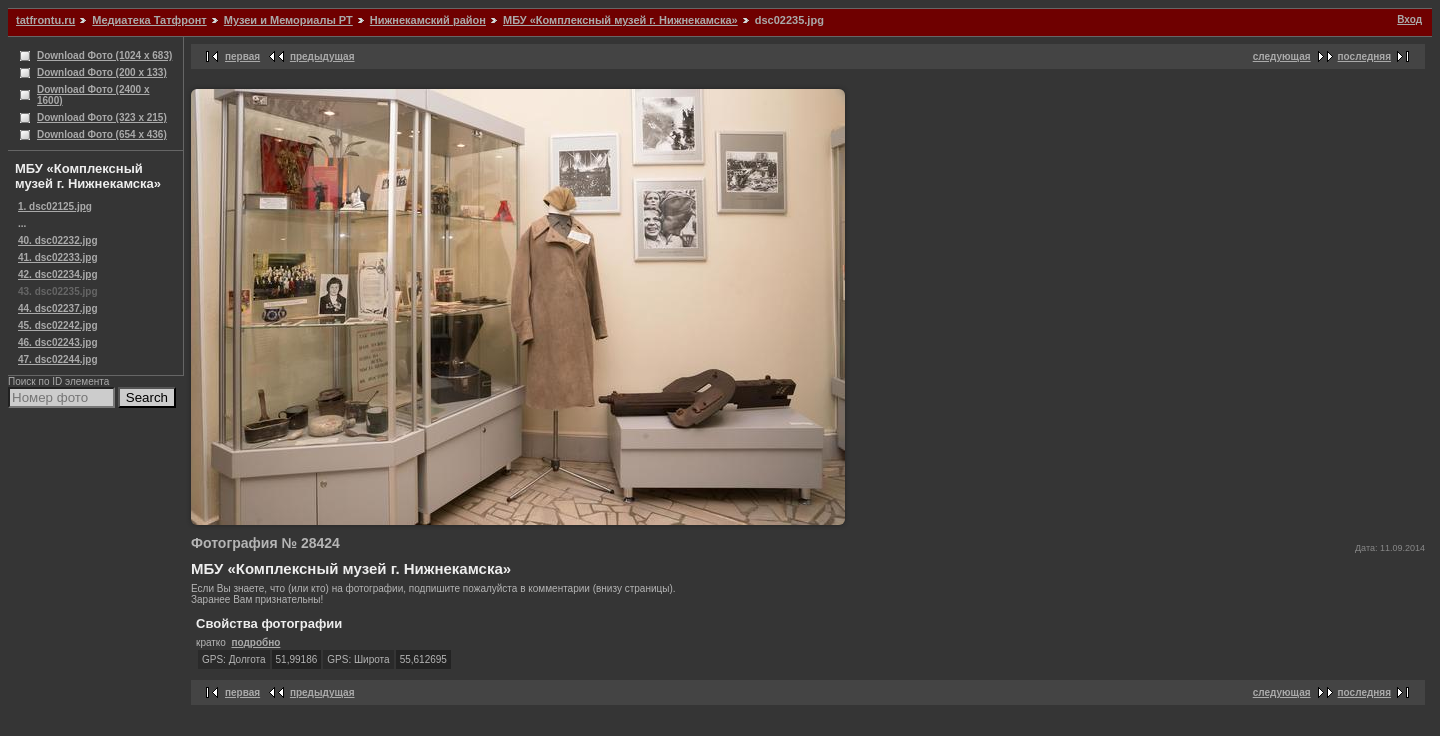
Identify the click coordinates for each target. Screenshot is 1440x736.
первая (242, 56)
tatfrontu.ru (45, 20)
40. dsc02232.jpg (58, 240)
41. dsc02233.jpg (58, 257)
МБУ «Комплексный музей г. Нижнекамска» (620, 20)
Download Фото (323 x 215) (102, 117)
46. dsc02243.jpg (58, 342)
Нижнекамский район (428, 20)
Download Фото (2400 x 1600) (93, 95)
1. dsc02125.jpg (55, 206)
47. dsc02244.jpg (58, 359)
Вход (1409, 19)
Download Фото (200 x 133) (102, 72)
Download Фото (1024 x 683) (104, 55)
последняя (1364, 56)
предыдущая (322, 56)
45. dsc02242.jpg (58, 325)
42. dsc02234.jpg (58, 274)
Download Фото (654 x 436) (102, 134)
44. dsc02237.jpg (58, 308)
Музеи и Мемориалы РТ (288, 20)
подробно (255, 642)
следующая (1282, 56)
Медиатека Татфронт (149, 20)
